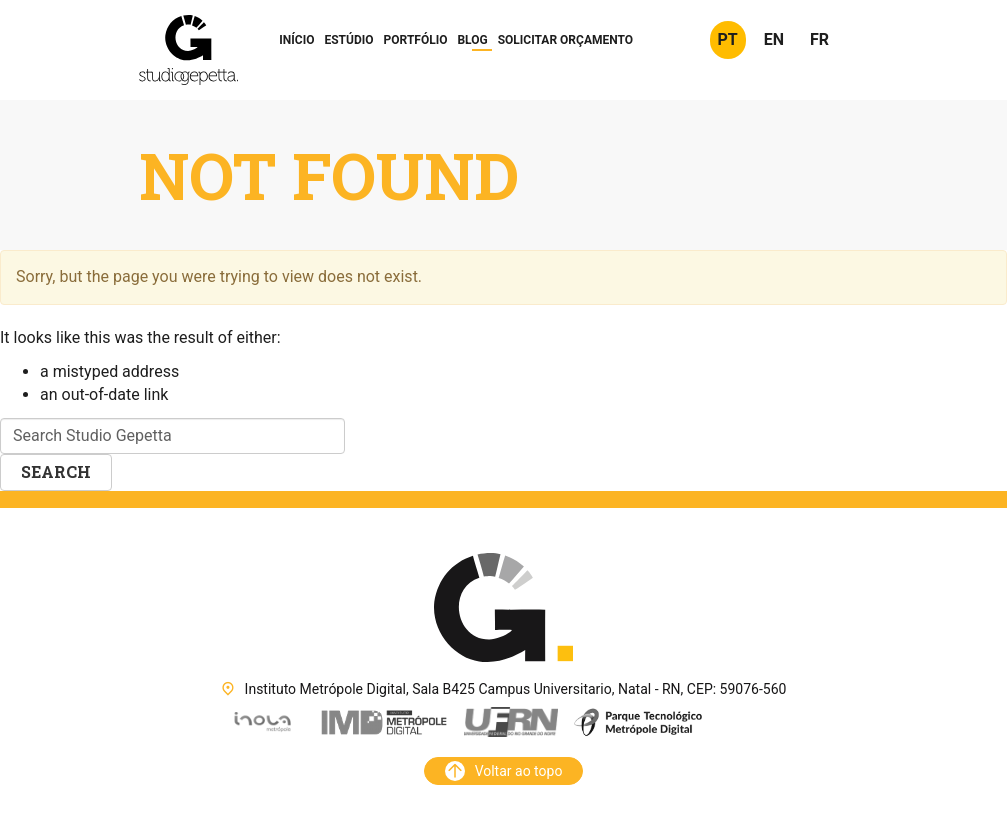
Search (56, 471)
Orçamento (565, 40)
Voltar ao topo (519, 771)
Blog (472, 40)
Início (296, 40)
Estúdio (348, 40)
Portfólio (416, 40)
